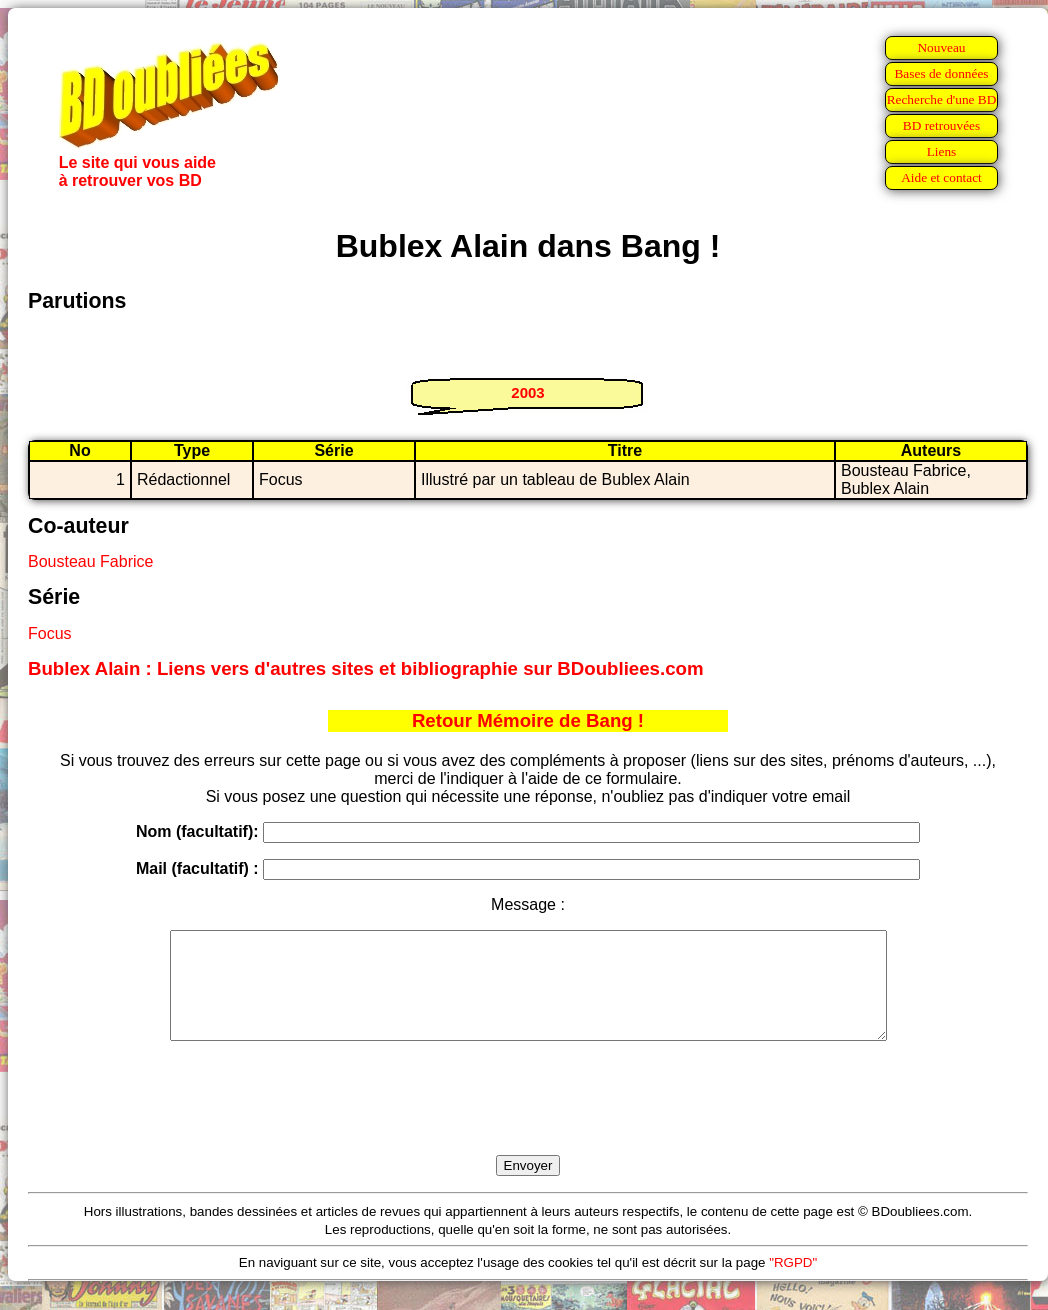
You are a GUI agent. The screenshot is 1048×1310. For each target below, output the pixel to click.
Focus (50, 633)
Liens (942, 151)
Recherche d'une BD (942, 99)
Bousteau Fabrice (90, 561)
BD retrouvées (941, 125)
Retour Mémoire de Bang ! (528, 720)
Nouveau (941, 47)
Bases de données (941, 73)
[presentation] (528, 1121)
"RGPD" (793, 1283)
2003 (527, 392)
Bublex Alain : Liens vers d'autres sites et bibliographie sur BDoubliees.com (366, 668)
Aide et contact (941, 177)
